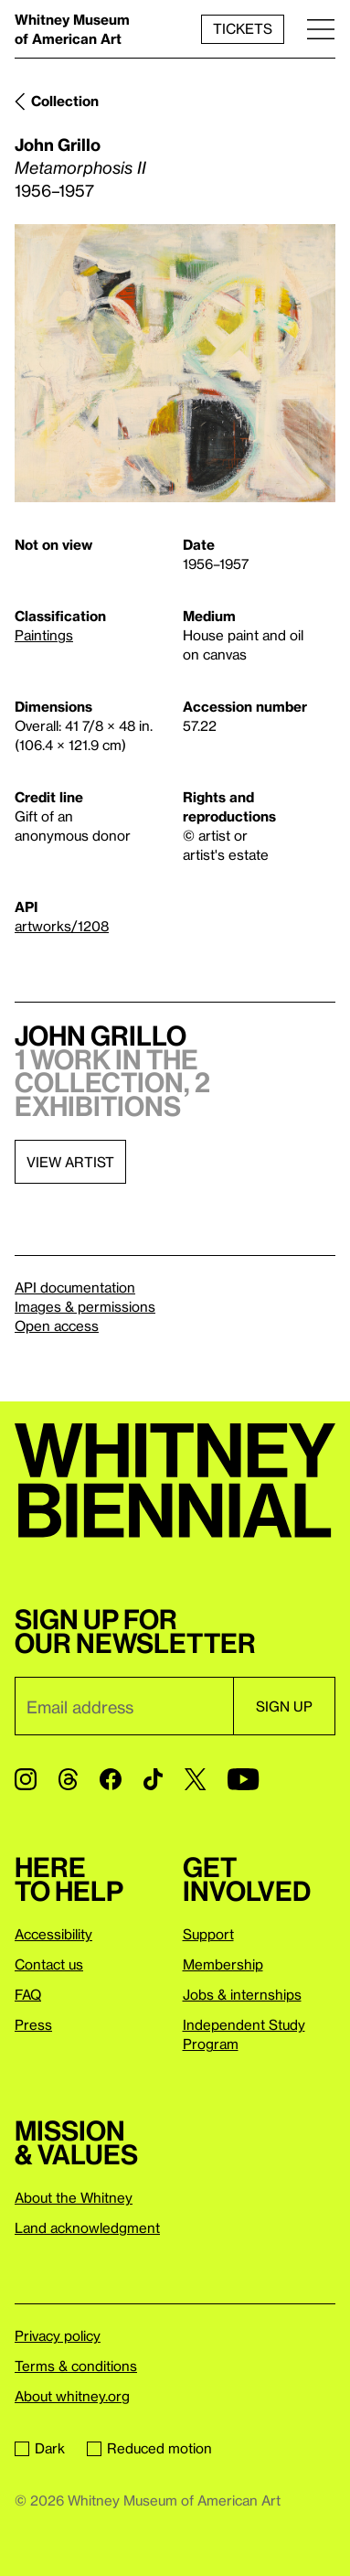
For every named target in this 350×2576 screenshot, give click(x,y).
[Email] (124, 1706)
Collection (65, 100)
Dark (40, 2448)
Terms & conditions (76, 2365)
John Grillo (58, 144)
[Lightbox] (175, 363)
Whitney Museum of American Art (72, 29)
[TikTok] (153, 1779)
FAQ (28, 1994)
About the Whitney (74, 2197)
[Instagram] (26, 1779)
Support (208, 1934)
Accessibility (53, 1934)
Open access (57, 1325)
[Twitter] (195, 1779)
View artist (70, 1162)
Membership (223, 1964)
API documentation (75, 1287)
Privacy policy (58, 2335)
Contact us (49, 1964)
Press (33, 2024)
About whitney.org (72, 2396)
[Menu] (320, 29)
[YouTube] (243, 1779)
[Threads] (68, 1779)
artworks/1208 (62, 926)
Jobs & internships (242, 1994)
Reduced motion (149, 2448)
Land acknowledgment (87, 2227)
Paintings (44, 635)
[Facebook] (111, 1779)
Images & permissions (85, 1306)
